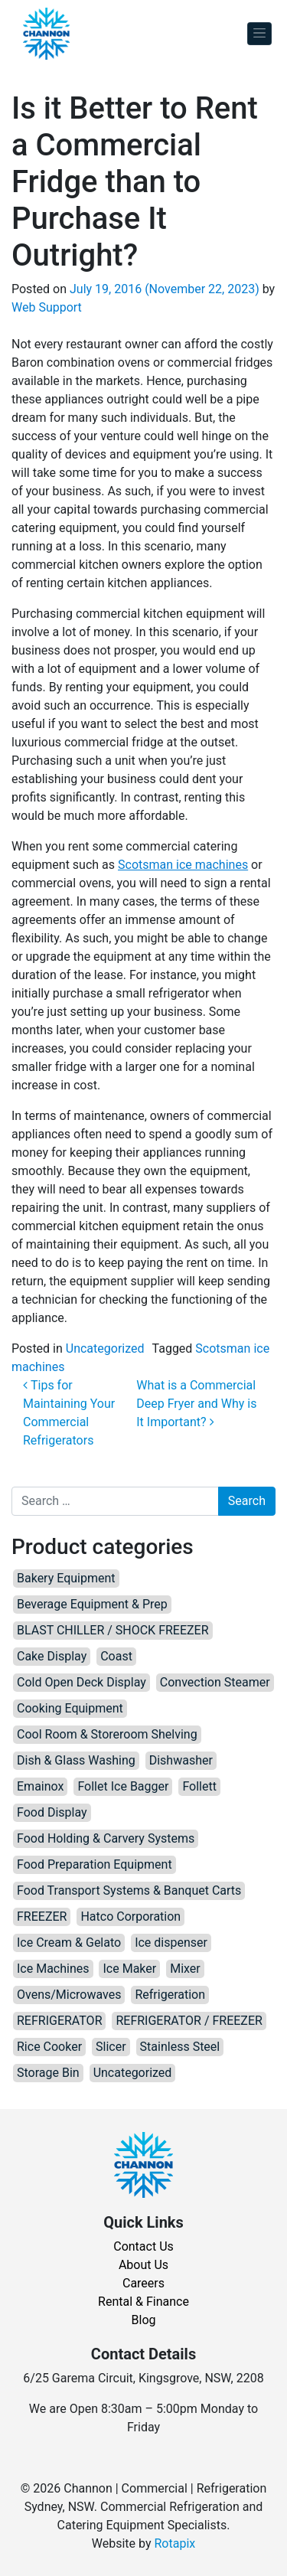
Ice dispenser (171, 1942)
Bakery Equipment (66, 1578)
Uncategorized (105, 1348)
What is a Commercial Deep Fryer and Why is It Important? (196, 1403)
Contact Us (143, 2246)
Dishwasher (181, 1760)
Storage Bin (48, 2072)
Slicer (111, 2046)
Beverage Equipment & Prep (92, 1604)
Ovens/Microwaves (69, 1994)
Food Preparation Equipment (94, 1864)
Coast (116, 1656)
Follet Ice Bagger (122, 1786)
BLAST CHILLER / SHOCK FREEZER (113, 1630)
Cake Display (51, 1656)
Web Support (46, 307)
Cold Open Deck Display (81, 1682)
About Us (143, 2265)
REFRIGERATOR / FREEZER (189, 2020)
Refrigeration (170, 1994)
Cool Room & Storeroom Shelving (107, 1734)
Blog (144, 2320)
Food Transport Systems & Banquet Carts (129, 1890)
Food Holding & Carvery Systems (105, 1838)
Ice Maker (129, 1968)
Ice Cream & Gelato (69, 1942)
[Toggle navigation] (259, 34)
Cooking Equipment (70, 1708)
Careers (143, 2283)
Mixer (185, 1968)
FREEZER (42, 1916)
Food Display (52, 1812)
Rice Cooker (49, 2046)
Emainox (40, 1786)
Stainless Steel (180, 2046)
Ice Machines (53, 1968)
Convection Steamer (215, 1682)
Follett (199, 1786)
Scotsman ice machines (183, 864)
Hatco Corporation (130, 1916)
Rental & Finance (143, 2301)
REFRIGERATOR (59, 2020)
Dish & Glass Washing (76, 1760)
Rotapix (174, 2543)
